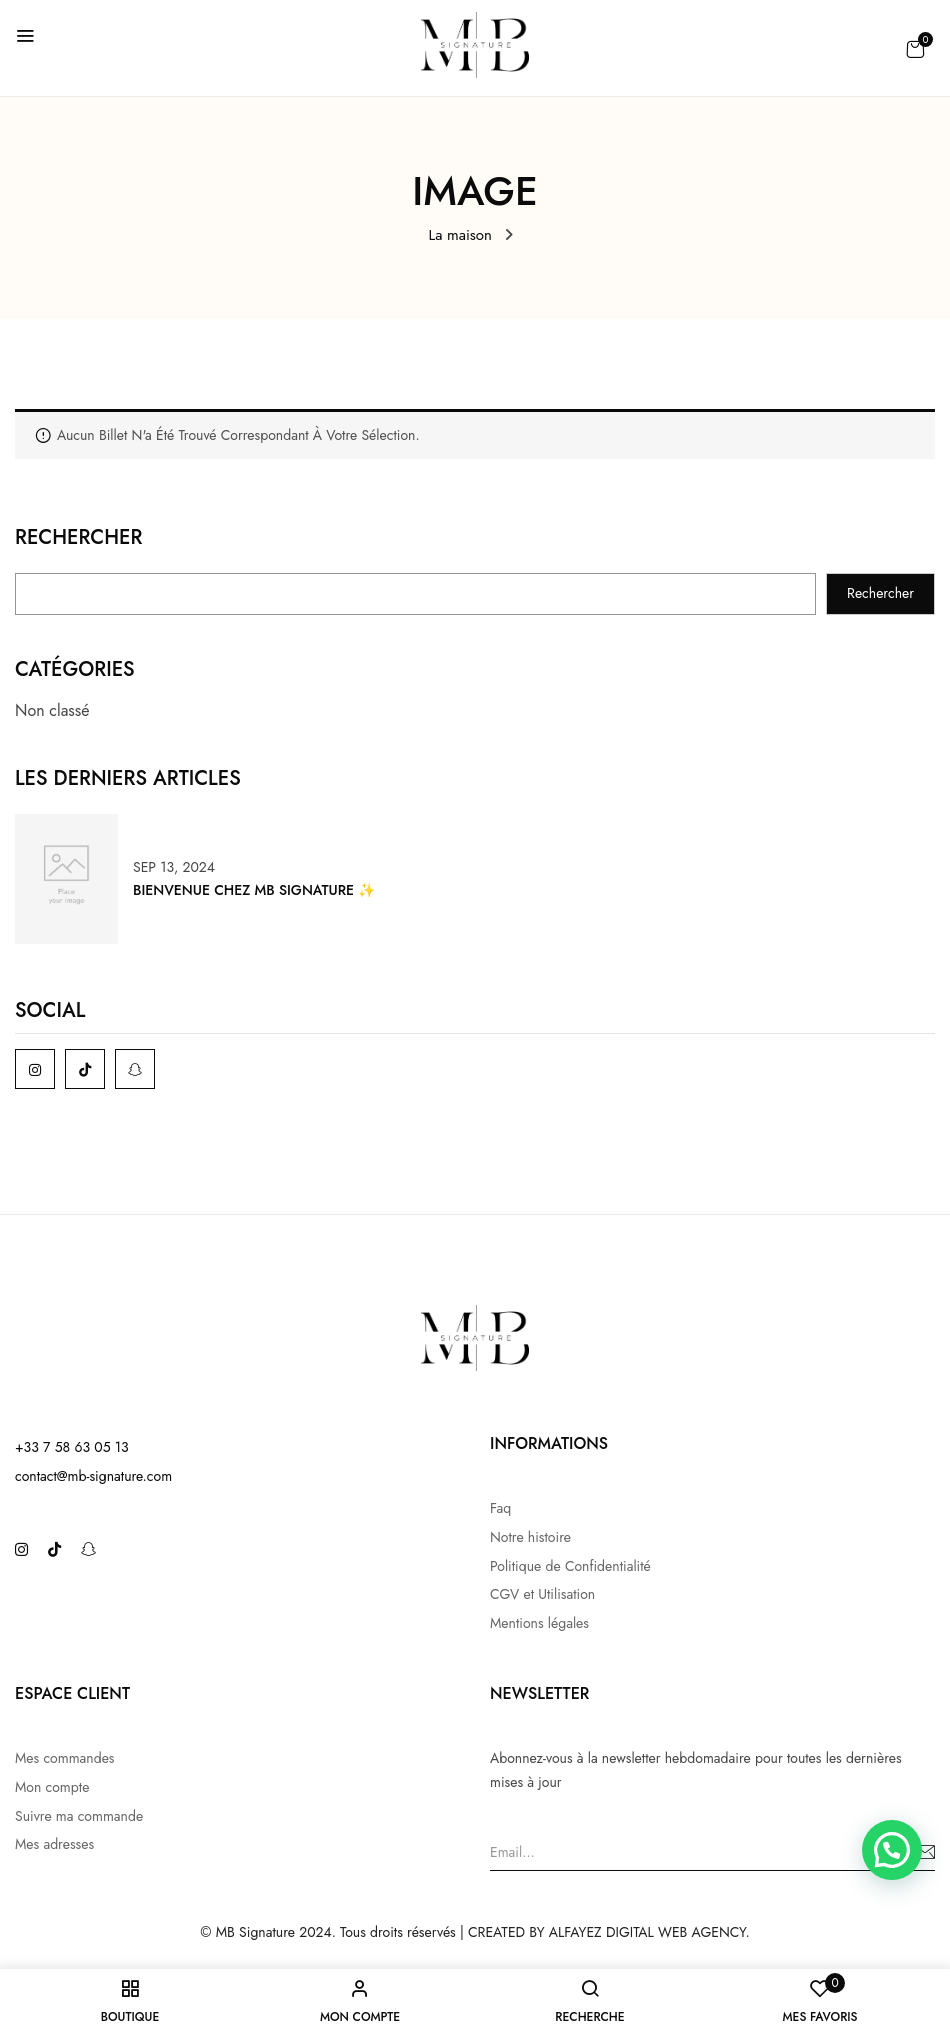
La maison (460, 235)
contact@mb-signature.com (93, 1476)
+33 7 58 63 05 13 (72, 1447)
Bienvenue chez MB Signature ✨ (254, 890)
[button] (915, 49)
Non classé (52, 710)
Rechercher (78, 540)
